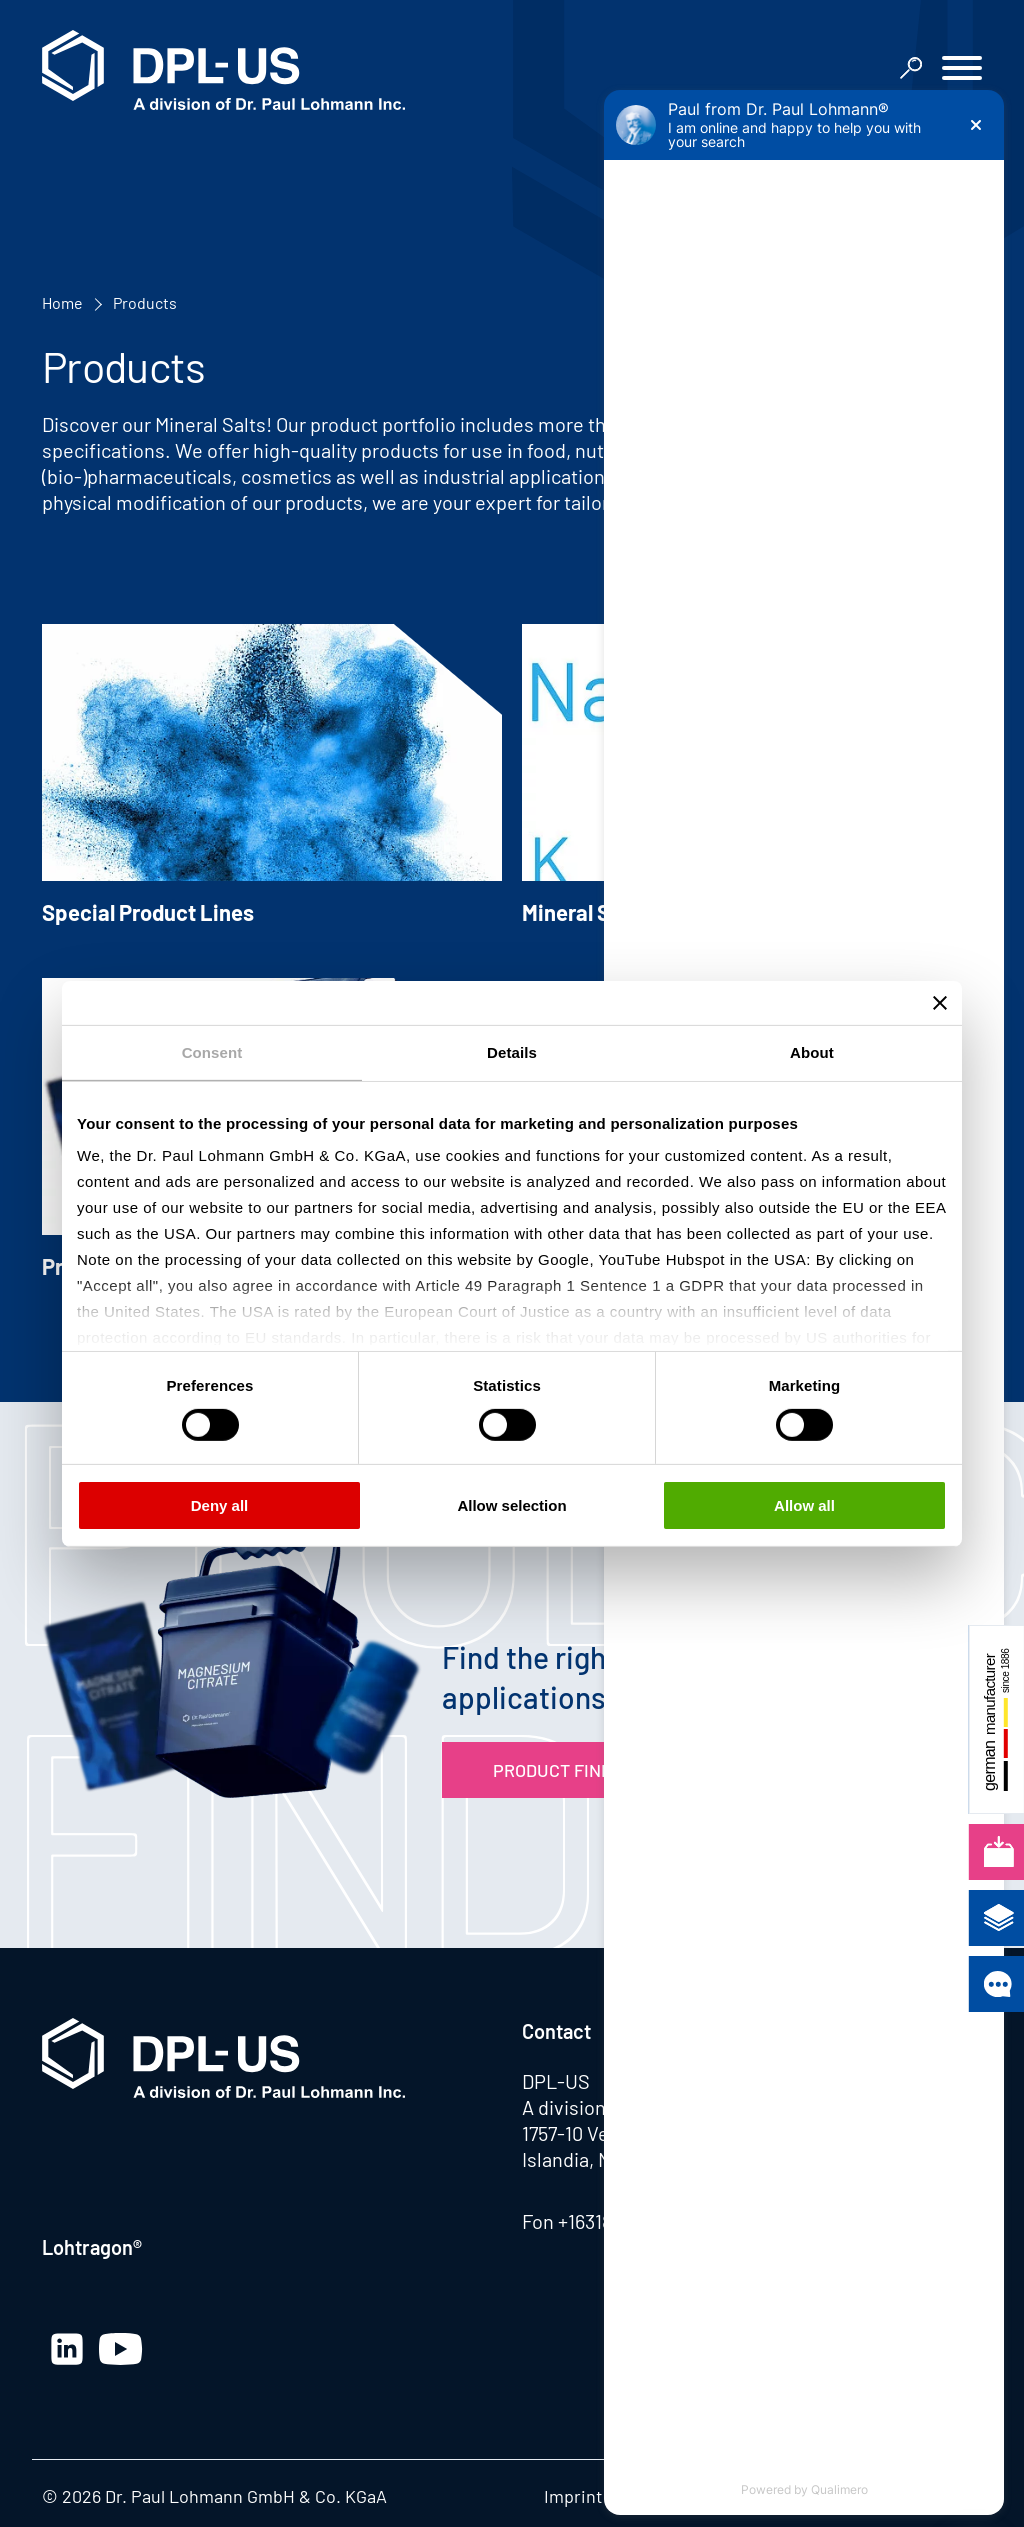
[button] (962, 70)
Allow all (804, 1505)
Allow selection (511, 1505)
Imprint (573, 2496)
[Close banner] (940, 1002)
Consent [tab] (212, 1051)
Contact (556, 2031)
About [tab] (812, 1051)
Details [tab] (512, 1051)
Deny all (220, 1505)
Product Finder (563, 1770)
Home (62, 302)
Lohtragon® (92, 2247)
